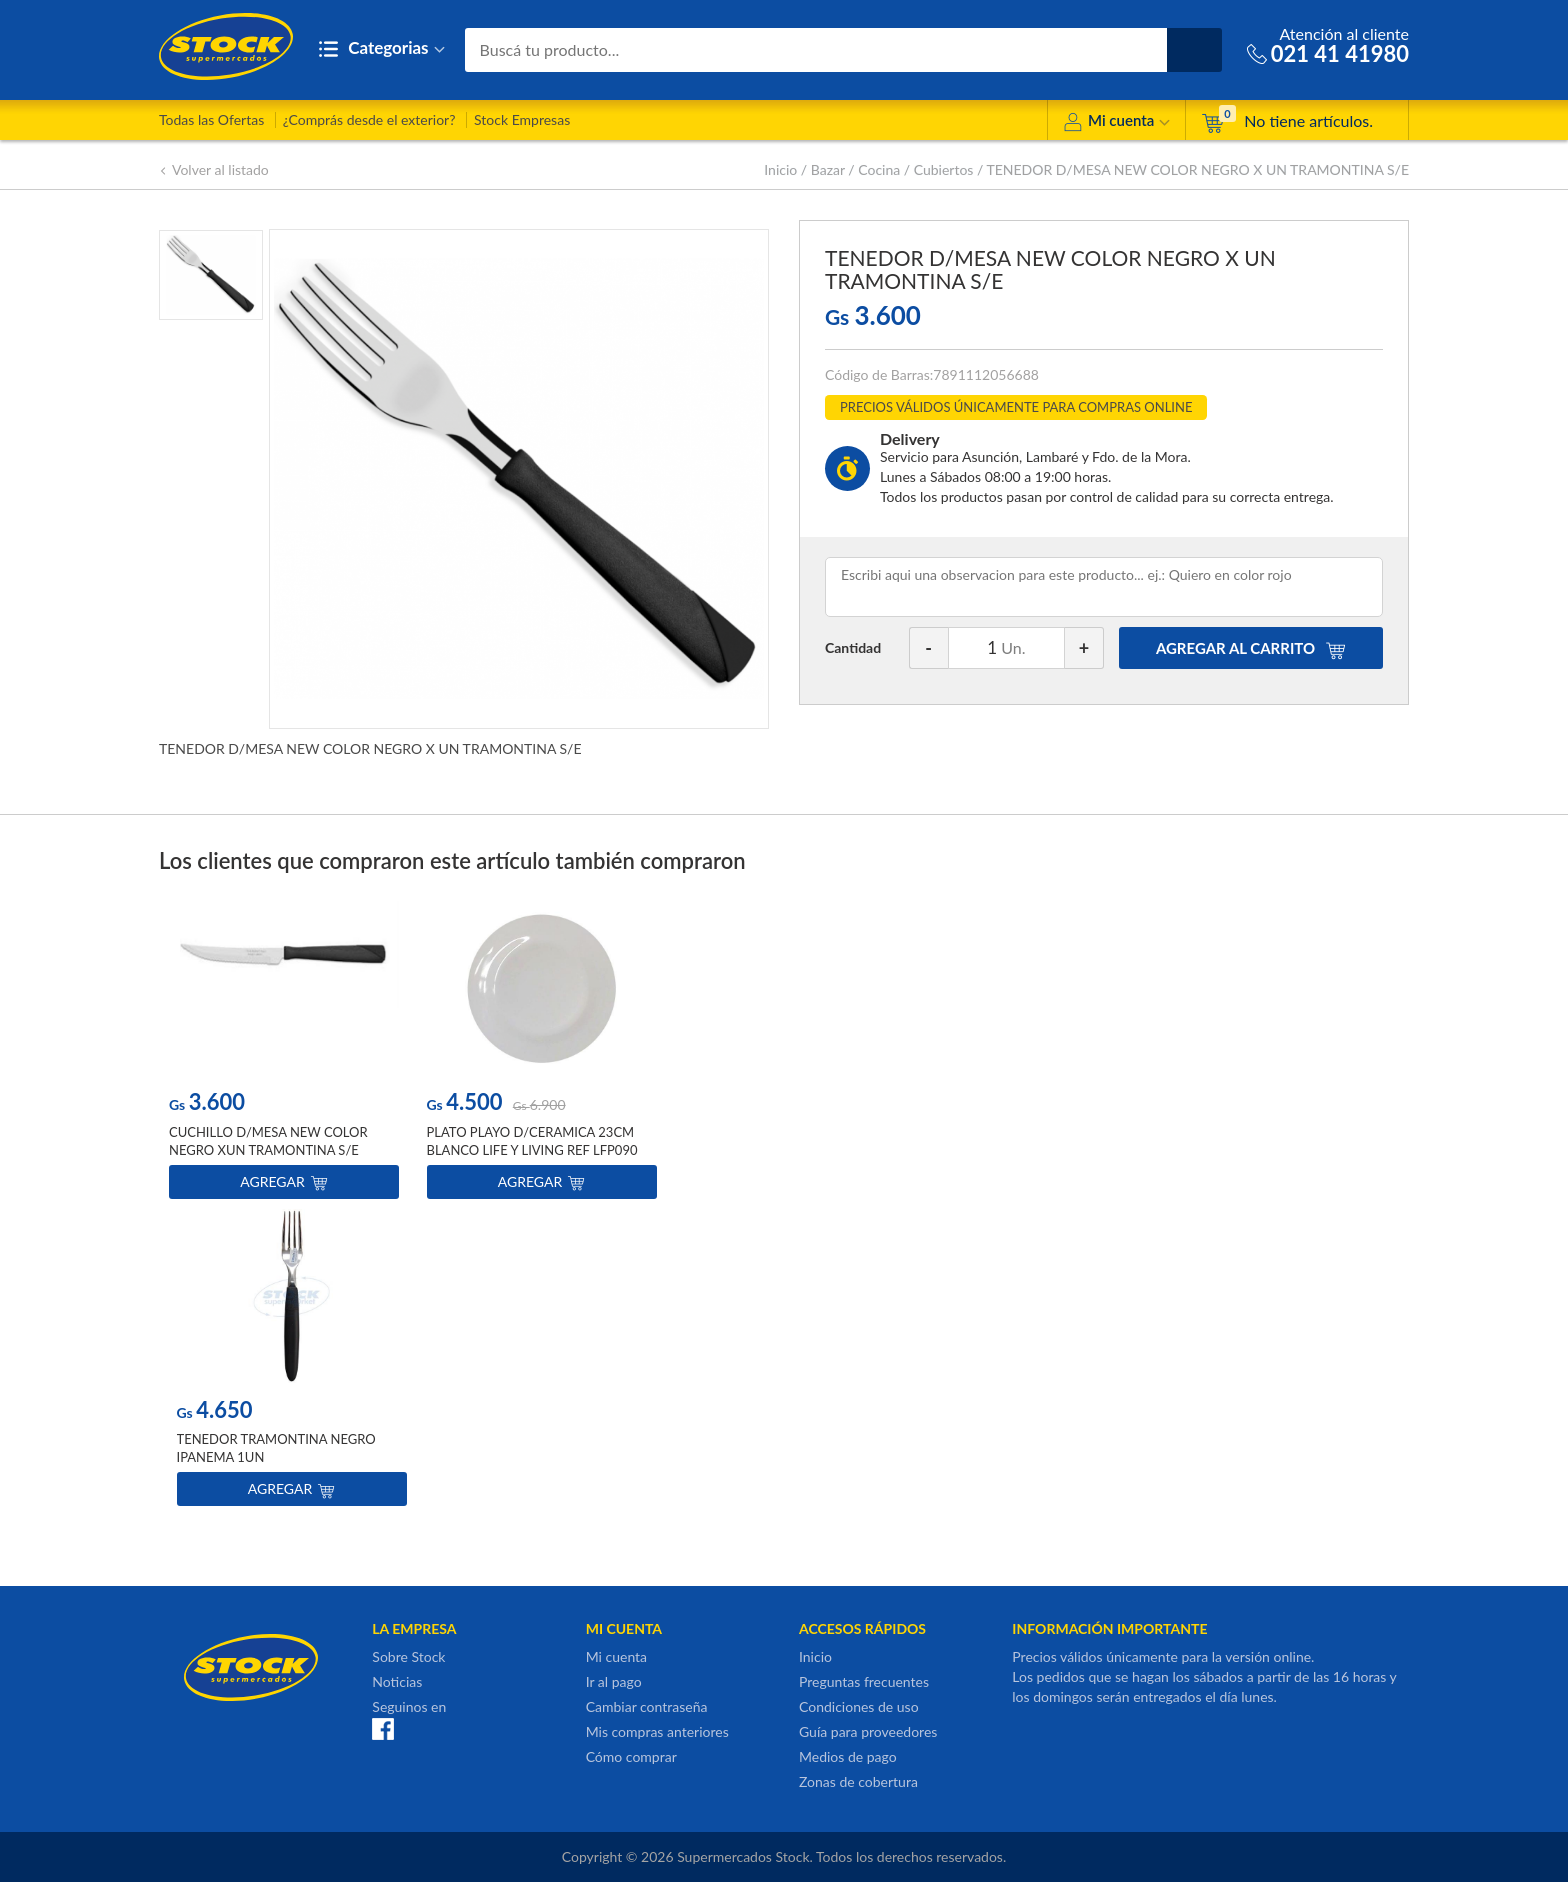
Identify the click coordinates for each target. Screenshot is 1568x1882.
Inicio (780, 169)
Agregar (283, 1181)
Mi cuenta (1116, 123)
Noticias (397, 1681)
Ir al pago (614, 1681)
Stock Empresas (522, 119)
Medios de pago (848, 1756)
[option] (284, 1054)
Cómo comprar (631, 1756)
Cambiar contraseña (647, 1706)
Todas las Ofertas (211, 119)
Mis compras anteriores (657, 1731)
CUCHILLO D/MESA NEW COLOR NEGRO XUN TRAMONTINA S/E (268, 1141)
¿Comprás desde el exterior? (369, 119)
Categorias (381, 49)
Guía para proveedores (868, 1731)
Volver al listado (214, 169)
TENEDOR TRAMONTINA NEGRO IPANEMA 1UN (276, 1448)
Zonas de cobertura (858, 1781)
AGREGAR (1251, 648)
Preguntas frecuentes (864, 1681)
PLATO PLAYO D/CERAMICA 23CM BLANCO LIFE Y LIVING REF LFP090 (532, 1141)
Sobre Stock (408, 1656)
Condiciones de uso (859, 1706)
